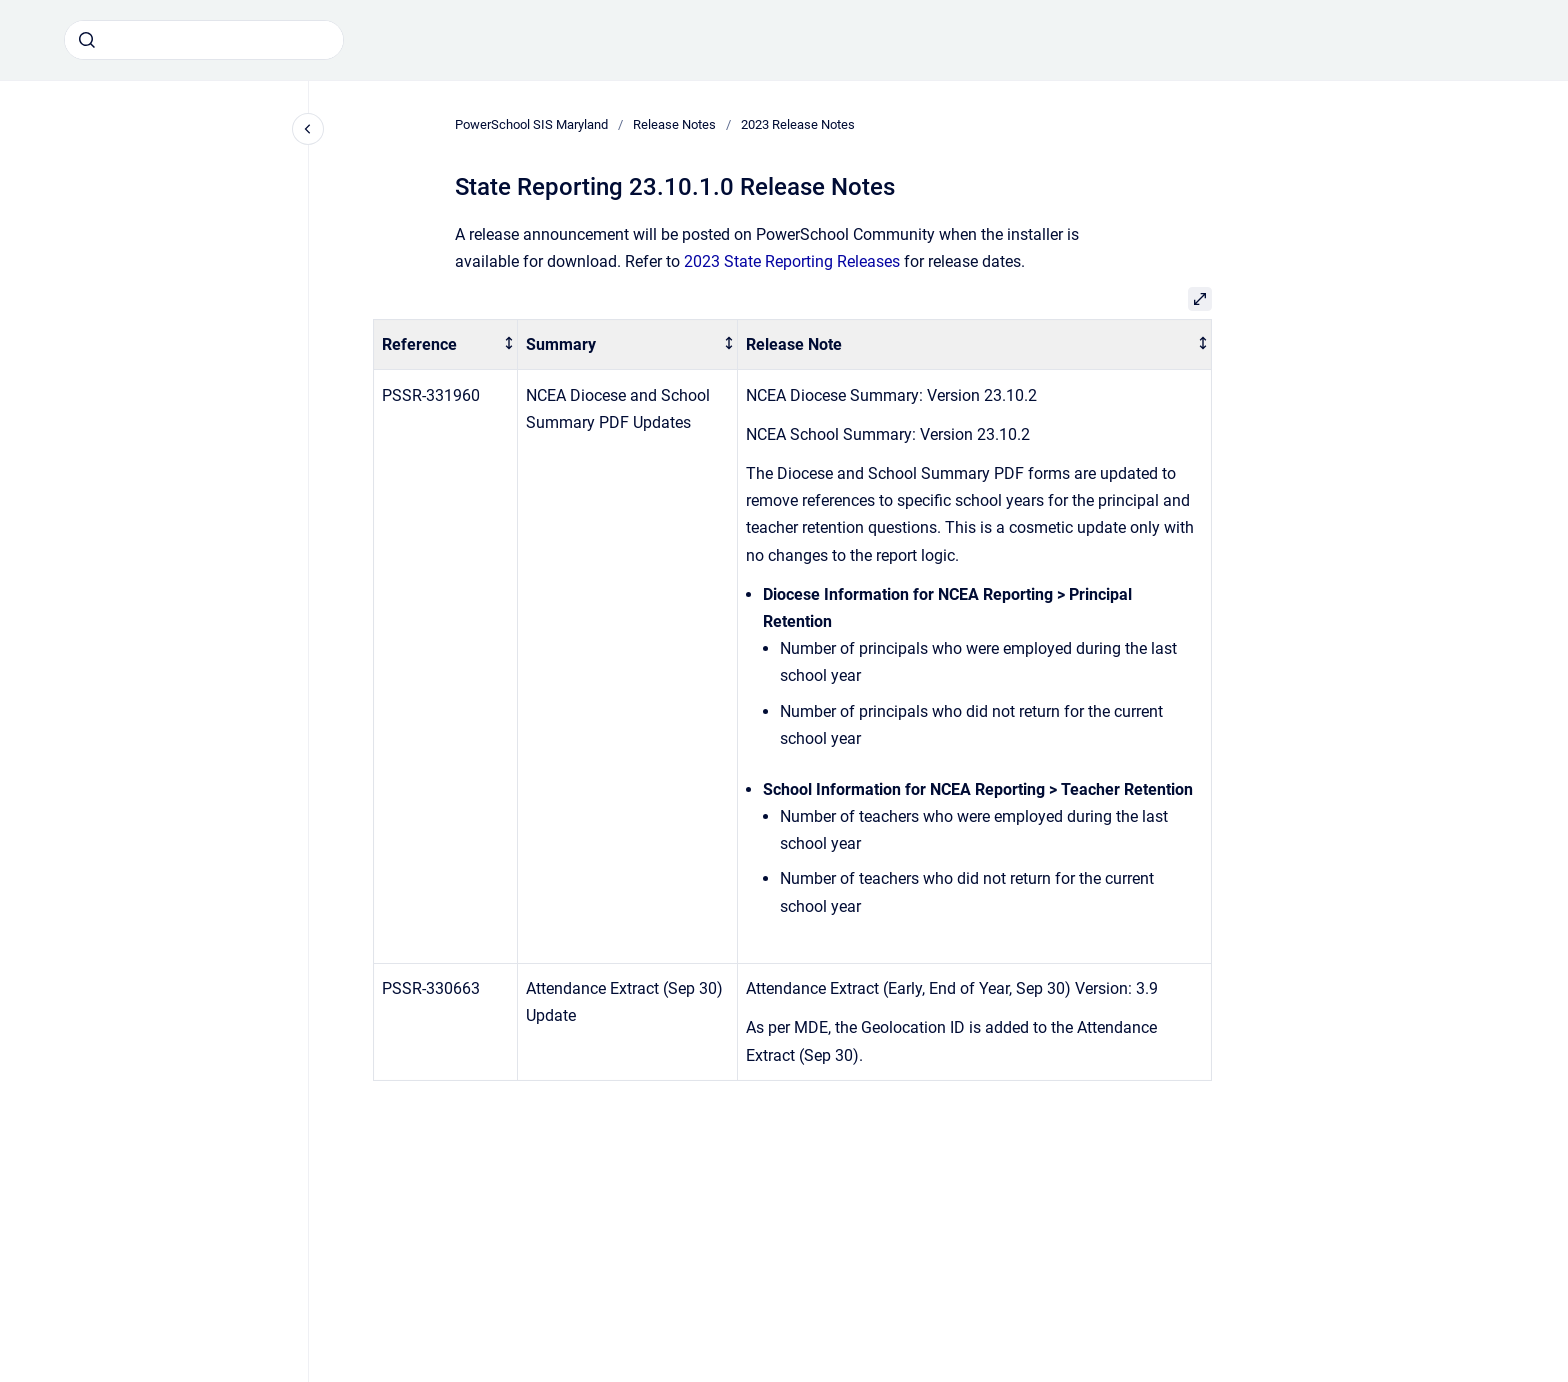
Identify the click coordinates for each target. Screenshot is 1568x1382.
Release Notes (674, 124)
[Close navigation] (308, 129)
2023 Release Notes (798, 124)
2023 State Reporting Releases (792, 261)
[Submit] (87, 40)
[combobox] (204, 40)
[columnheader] (446, 344)
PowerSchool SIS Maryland (531, 124)
